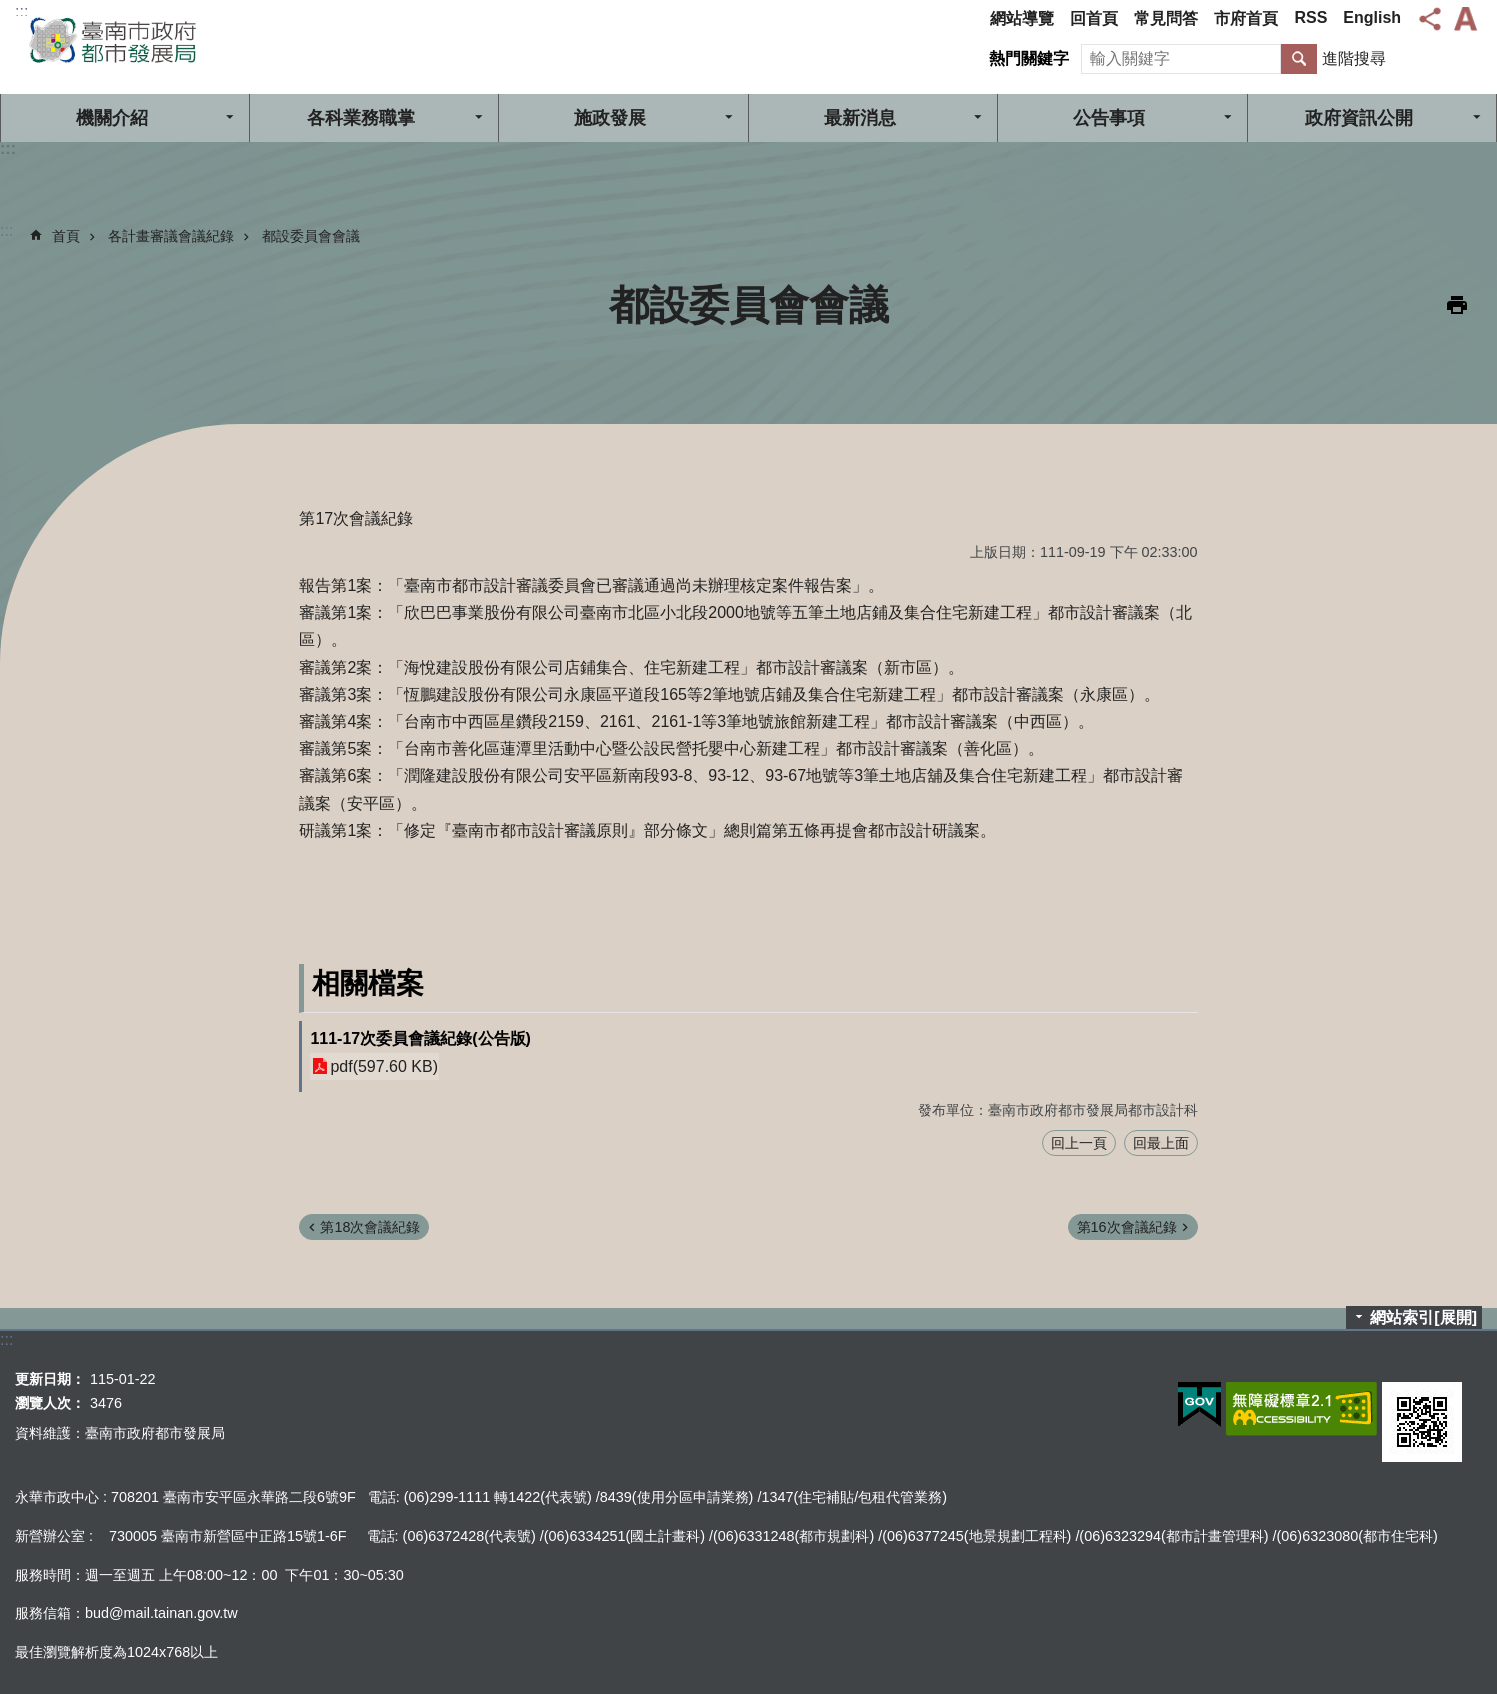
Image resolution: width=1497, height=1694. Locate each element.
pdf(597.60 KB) (384, 1066)
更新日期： (50, 1379)
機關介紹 (112, 118)
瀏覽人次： (50, 1403)
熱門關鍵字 (1029, 58)
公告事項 (1109, 118)
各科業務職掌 (361, 118)
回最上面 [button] (1161, 1143)
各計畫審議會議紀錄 (171, 236)
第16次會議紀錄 (1127, 1227)
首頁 (66, 236)
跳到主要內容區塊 (10, 10)
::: (21, 11)
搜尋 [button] (1299, 59)
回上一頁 (1079, 1143)
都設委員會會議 (311, 236)
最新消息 (860, 118)
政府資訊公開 (1359, 118)
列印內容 (1457, 305)
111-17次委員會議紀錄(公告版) (420, 1038)
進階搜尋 (1354, 58)
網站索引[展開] (1423, 1317)
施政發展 (610, 118)
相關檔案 (368, 983)
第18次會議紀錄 (370, 1227)
